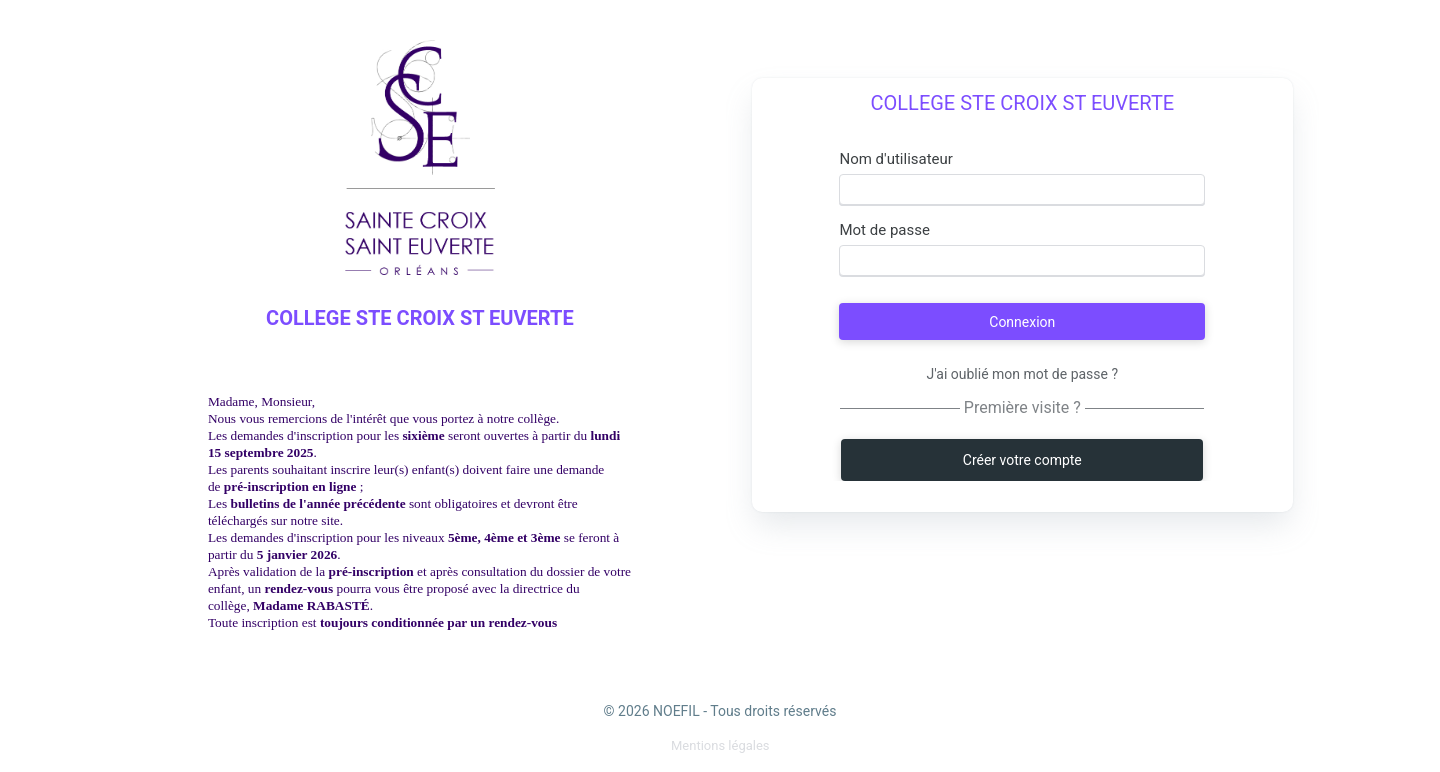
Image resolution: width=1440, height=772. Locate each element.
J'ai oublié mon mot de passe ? (1023, 375)
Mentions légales (720, 745)
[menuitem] (720, 745)
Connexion (1022, 322)
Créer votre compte (1022, 460)
